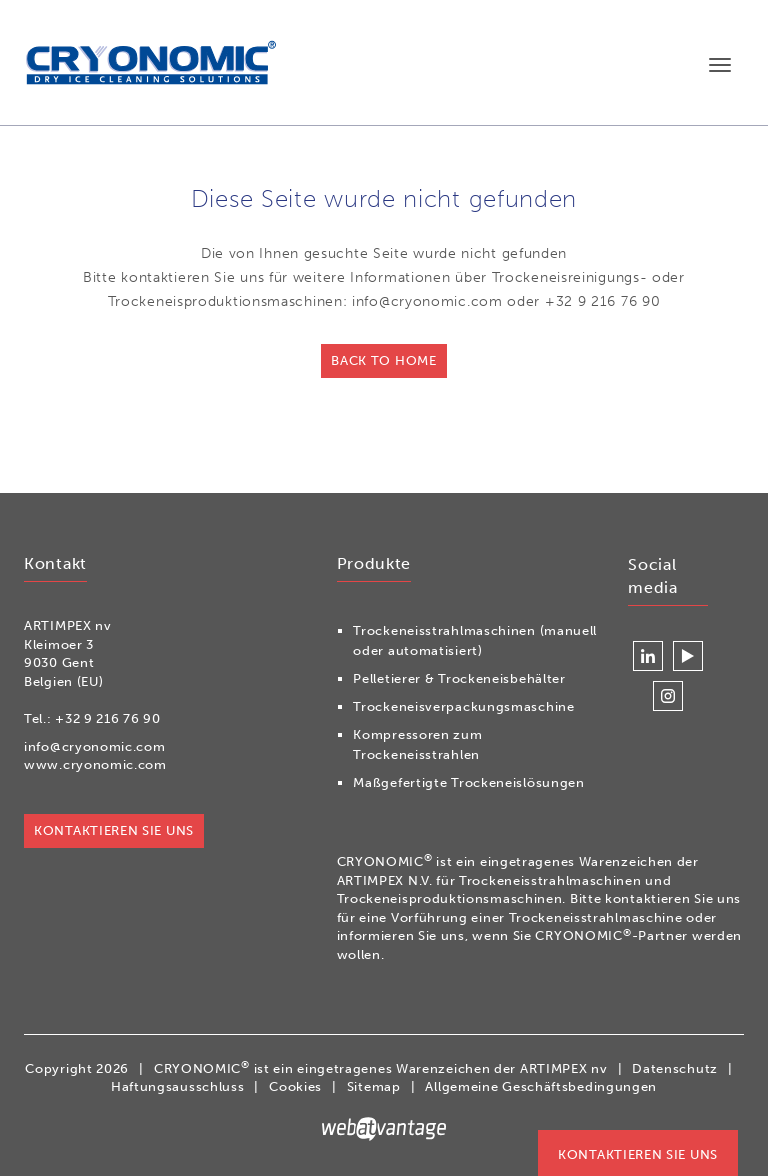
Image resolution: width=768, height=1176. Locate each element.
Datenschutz (675, 1068)
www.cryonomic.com (95, 764)
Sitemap (374, 1086)
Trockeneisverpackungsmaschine (463, 706)
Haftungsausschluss (178, 1086)
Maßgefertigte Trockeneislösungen (468, 782)
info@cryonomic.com (95, 746)
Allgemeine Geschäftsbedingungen (541, 1086)
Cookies (295, 1086)
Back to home (383, 360)
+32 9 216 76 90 (108, 718)
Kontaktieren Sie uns (638, 1154)
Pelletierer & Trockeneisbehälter (459, 678)
